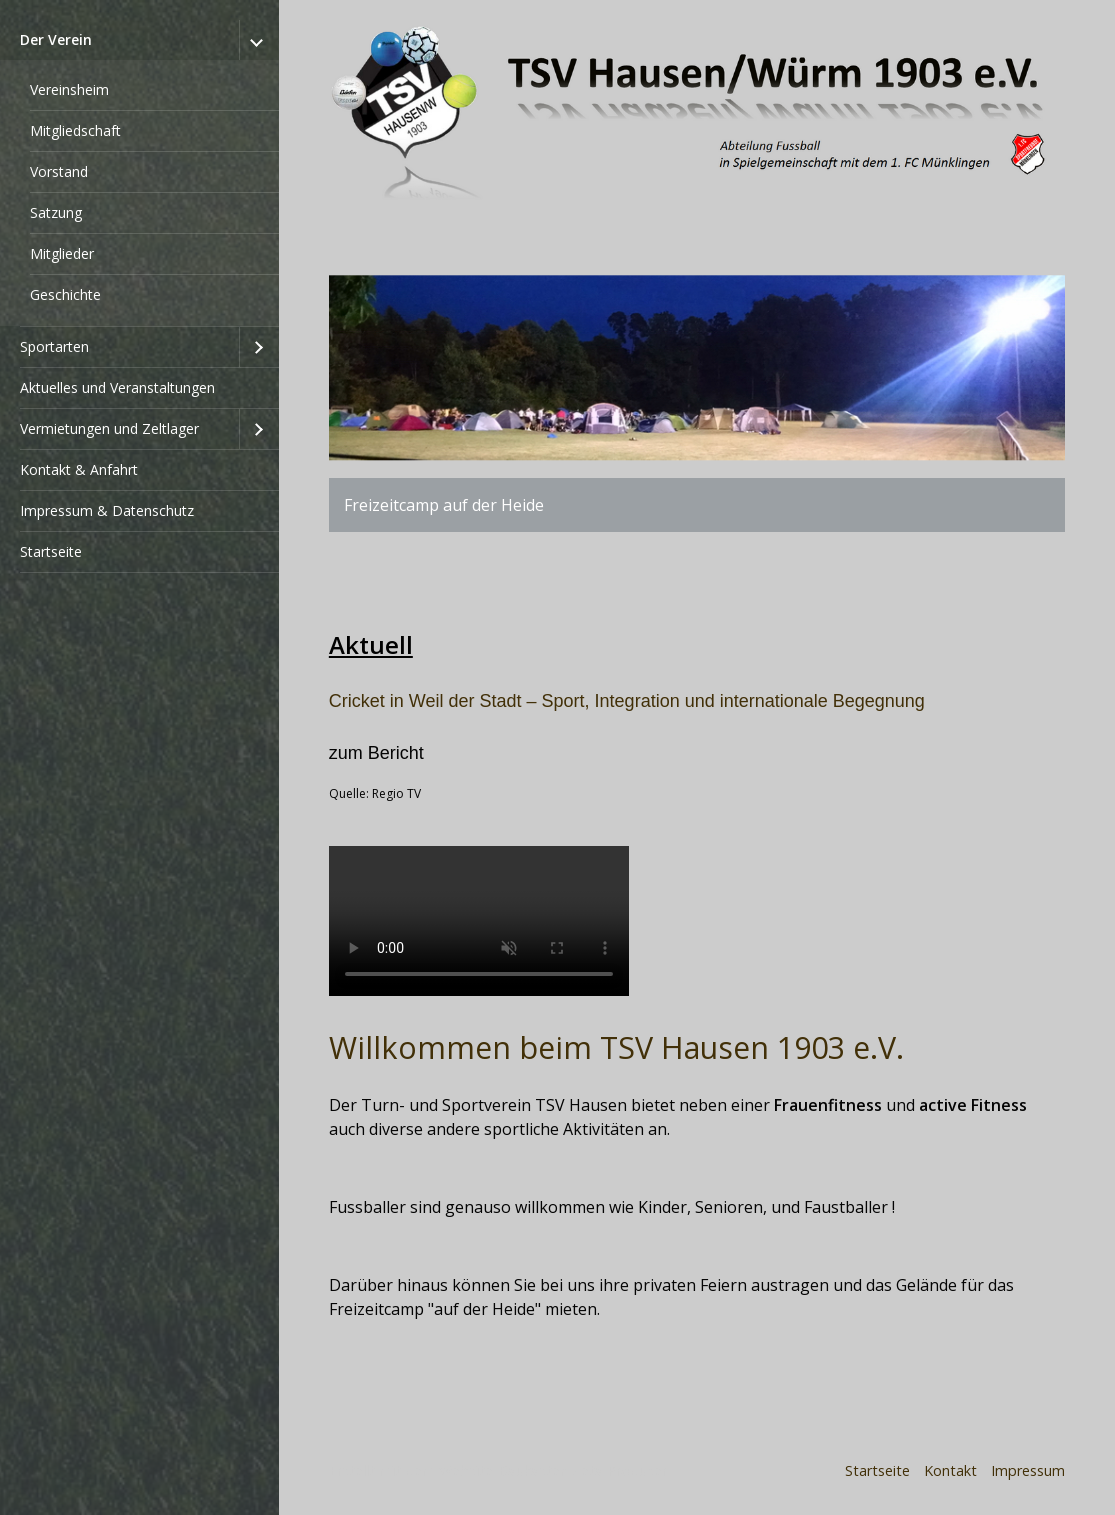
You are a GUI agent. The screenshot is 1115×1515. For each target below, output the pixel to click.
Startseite (51, 551)
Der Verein (56, 39)
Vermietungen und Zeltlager (109, 428)
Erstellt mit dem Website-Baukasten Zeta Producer (498, 1470)
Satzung (56, 212)
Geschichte (65, 294)
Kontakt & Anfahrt (79, 469)
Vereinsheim (69, 89)
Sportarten (54, 346)
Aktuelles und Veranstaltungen (117, 387)
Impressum (1028, 1470)
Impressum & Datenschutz (107, 510)
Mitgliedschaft (75, 130)
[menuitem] (139, 173)
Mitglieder (62, 253)
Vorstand (59, 171)
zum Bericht (376, 753)
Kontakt (950, 1470)
